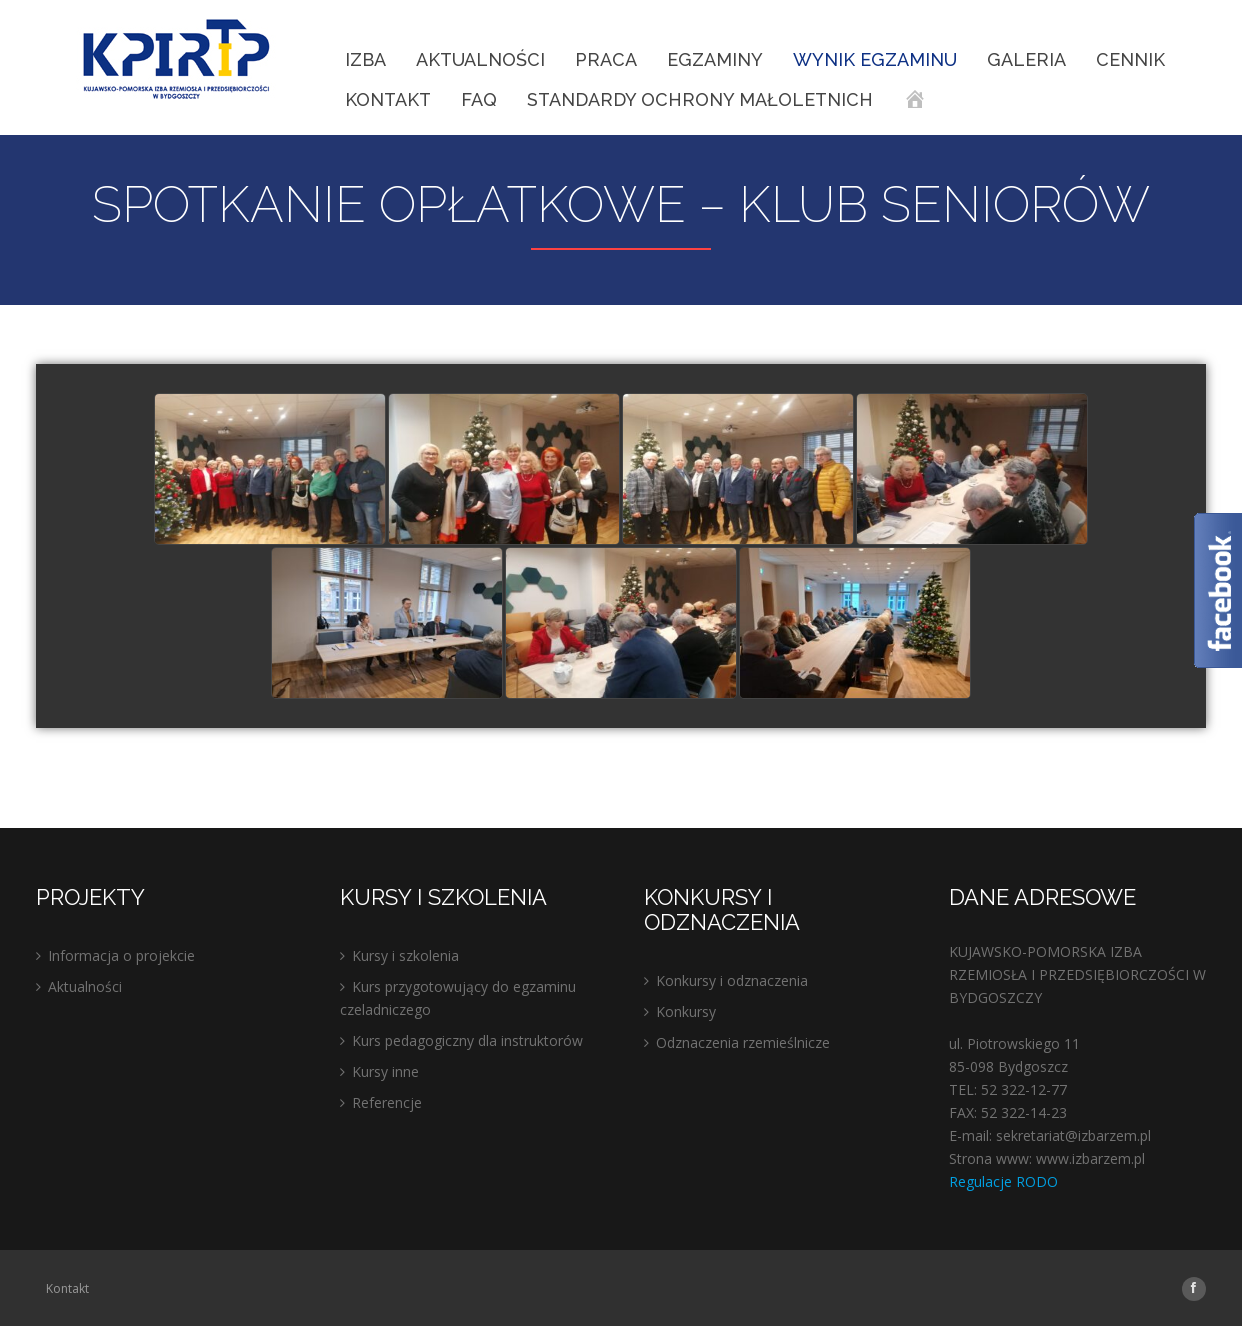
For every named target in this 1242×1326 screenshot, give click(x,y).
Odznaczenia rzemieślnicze (743, 1042)
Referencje (387, 1102)
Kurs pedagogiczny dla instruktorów (467, 1040)
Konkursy (686, 1011)
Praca (606, 59)
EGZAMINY (715, 59)
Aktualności (480, 59)
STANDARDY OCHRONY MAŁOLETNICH (700, 99)
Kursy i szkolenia (405, 955)
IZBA (365, 59)
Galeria (1026, 59)
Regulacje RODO (1003, 1181)
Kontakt (388, 99)
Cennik (1130, 59)
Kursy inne (385, 1071)
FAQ (479, 99)
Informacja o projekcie (121, 955)
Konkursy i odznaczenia (732, 980)
